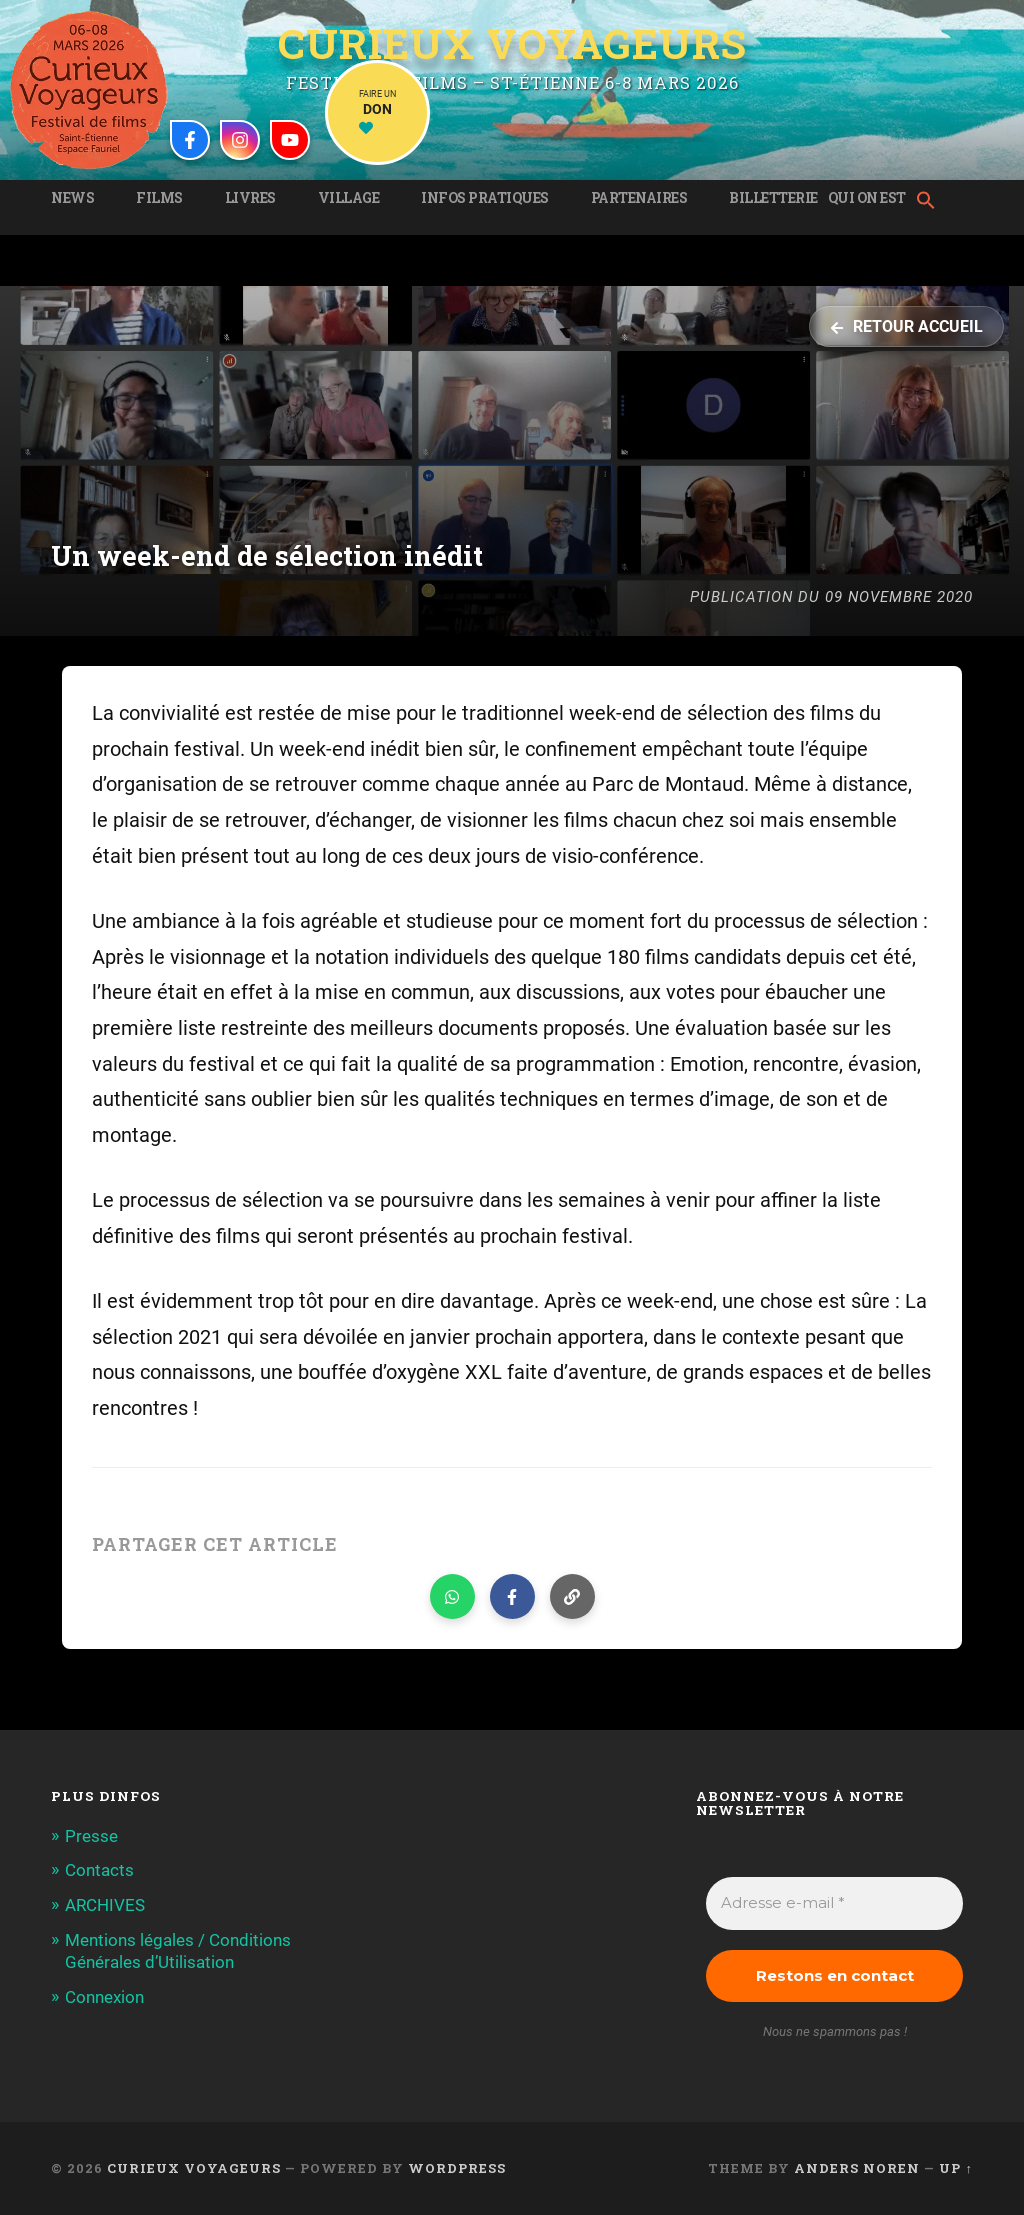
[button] (931, 202)
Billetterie (773, 198)
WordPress (457, 2168)
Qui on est (867, 198)
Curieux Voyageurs (512, 44)
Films (159, 198)
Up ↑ (955, 2168)
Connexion (104, 1995)
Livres (250, 198)
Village (349, 198)
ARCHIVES (105, 1904)
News (72, 198)
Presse (91, 1836)
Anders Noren (857, 2168)
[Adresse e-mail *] (834, 1903)
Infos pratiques (485, 198)
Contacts (99, 1870)
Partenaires (639, 198)
